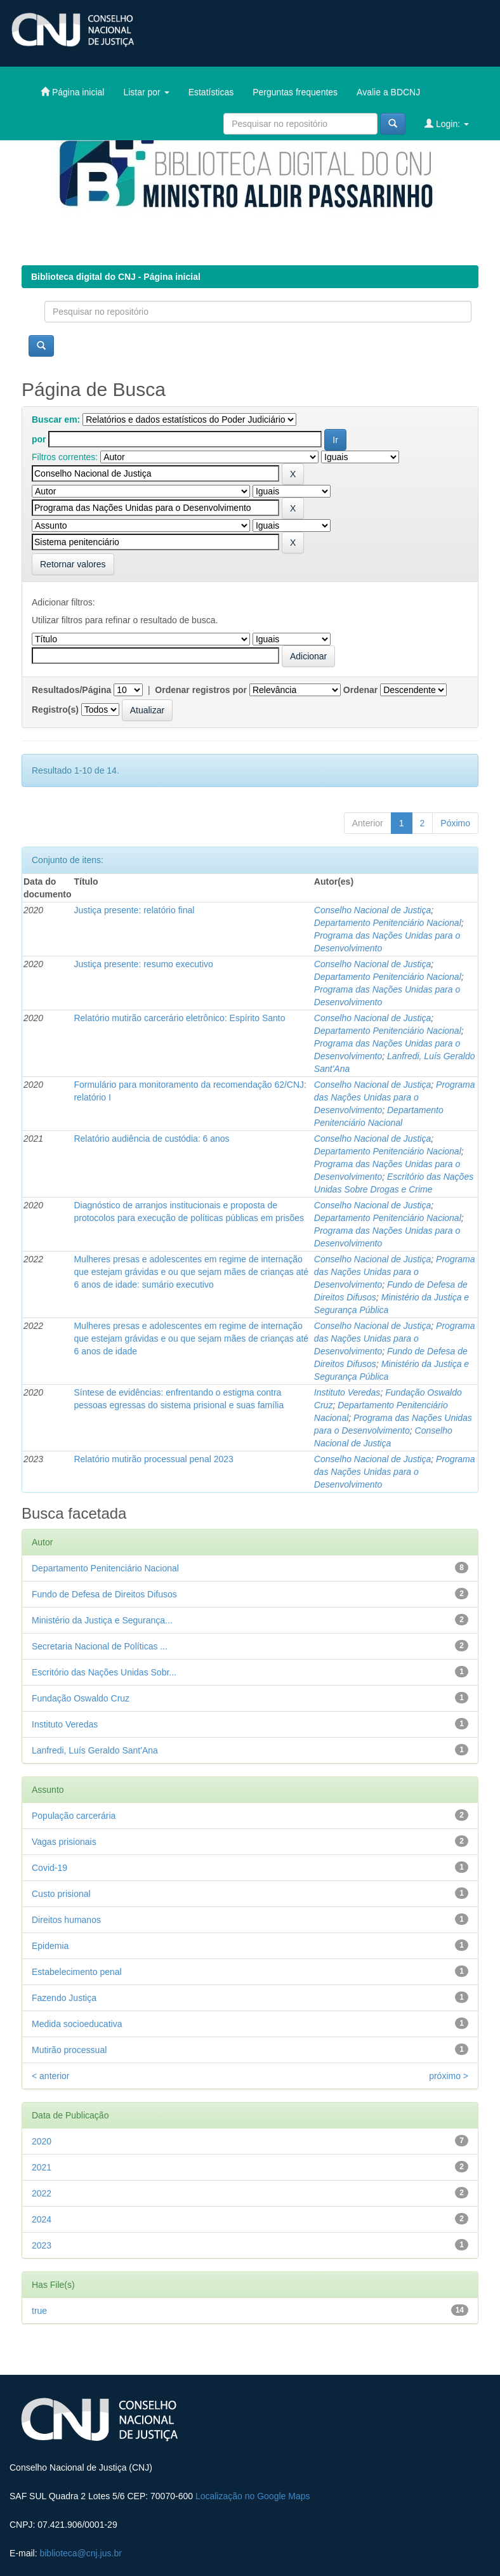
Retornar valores (73, 564)
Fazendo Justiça (64, 1998)
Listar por (146, 92)
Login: (446, 123)
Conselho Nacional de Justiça (372, 910)
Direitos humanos (66, 1920)
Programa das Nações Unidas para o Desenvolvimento (394, 1097)
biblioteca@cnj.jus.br (80, 2553)
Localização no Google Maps (252, 2496)
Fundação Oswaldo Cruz (80, 1698)
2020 (41, 2141)
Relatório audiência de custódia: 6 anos (151, 1138)
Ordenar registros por (201, 690)
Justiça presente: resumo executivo (143, 964)
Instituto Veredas (347, 1392)
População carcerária (73, 1816)
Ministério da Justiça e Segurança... (102, 1620)
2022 (41, 2193)
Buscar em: (56, 419)
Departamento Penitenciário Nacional (387, 923)
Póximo (455, 823)
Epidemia (50, 1946)
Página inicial (72, 91)
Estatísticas (211, 92)
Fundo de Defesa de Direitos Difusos (104, 1594)
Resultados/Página (71, 690)
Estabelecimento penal (77, 1972)
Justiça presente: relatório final (134, 910)
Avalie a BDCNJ (388, 92)
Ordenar (360, 690)
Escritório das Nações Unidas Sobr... (104, 1672)
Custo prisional (61, 1894)
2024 (41, 2219)
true (39, 2311)
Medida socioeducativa (77, 2024)
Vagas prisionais (64, 1842)
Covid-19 (49, 1868)
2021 (41, 2167)
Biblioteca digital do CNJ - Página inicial (116, 277)
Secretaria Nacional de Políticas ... (100, 1646)
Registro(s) (55, 709)
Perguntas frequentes (295, 92)
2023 (41, 2245)
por (39, 439)
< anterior (51, 2076)
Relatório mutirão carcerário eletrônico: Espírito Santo (179, 1018)
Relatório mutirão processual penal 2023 (153, 1459)
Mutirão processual (69, 2050)
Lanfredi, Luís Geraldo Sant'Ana (95, 1750)
